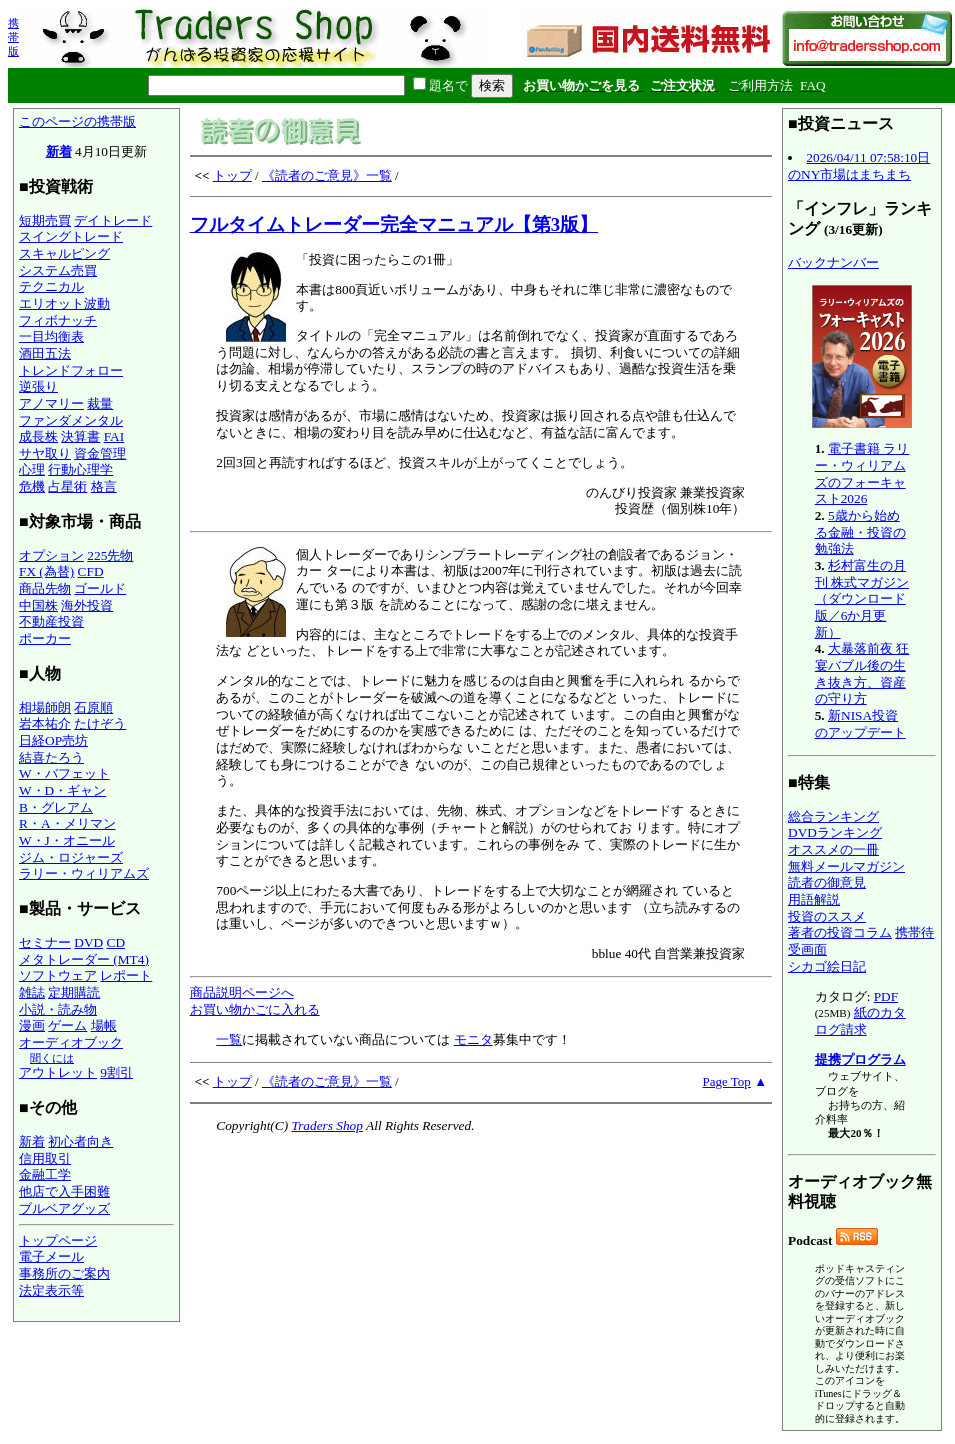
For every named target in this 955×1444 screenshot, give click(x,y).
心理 (32, 469)
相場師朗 (45, 707)
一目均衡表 (51, 336)
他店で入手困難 (64, 1191)
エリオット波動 (64, 303)
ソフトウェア (58, 975)
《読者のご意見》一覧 (327, 175)
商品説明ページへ (242, 992)
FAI (114, 436)
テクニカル (51, 286)
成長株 (38, 436)
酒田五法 (45, 353)
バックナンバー (833, 262)
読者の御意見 (827, 882)
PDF (886, 996)
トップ (232, 175)
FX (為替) (46, 571)
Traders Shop (326, 1125)
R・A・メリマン (67, 823)
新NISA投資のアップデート (860, 724)
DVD (88, 942)
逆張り (38, 386)
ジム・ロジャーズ (71, 857)
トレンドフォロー (71, 370)
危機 (32, 486)
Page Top (727, 1081)
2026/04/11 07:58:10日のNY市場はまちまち (859, 166)
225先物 (110, 555)
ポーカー (45, 638)
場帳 (104, 1025)
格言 (104, 486)
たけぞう (100, 723)
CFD (91, 571)
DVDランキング (835, 832)
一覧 (229, 1039)
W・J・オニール (67, 840)
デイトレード (113, 220)
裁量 (100, 403)
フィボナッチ (58, 320)
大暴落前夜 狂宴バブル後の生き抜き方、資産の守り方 (862, 673)
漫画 (32, 1025)
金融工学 (45, 1174)
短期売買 (45, 220)
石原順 (93, 707)
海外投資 (87, 605)
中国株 (38, 605)
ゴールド (100, 588)
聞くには (52, 1058)
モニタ (473, 1039)
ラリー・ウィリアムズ (84, 873)
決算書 (80, 436)
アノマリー (51, 403)
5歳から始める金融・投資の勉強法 (860, 532)
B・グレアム (56, 807)
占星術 (67, 486)
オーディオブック (71, 1042)
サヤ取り (45, 453)
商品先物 (45, 588)
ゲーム (67, 1025)
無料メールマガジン (846, 866)
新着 (59, 151)
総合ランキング (833, 816)
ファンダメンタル (71, 420)
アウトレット (58, 1072)
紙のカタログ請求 (860, 1021)
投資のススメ (827, 916)
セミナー (45, 942)
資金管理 (100, 453)
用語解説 (814, 899)
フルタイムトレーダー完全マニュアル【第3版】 (394, 224)
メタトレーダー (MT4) (84, 959)
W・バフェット (64, 773)
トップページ (58, 1240)
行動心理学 (80, 469)
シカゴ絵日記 (827, 966)
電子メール (51, 1256)
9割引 (116, 1072)
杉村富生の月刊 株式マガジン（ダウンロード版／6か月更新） (862, 599)
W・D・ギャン (62, 790)
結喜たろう (51, 757)
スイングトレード (71, 236)
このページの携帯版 (77, 121)
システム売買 (58, 270)
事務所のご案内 (64, 1273)
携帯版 (13, 37)
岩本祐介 (45, 723)
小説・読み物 (58, 1009)
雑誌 (32, 992)
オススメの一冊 (833, 849)
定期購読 (74, 992)
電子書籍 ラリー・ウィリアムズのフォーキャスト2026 (862, 473)
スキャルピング (64, 253)
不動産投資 (51, 621)
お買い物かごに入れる (255, 1009)
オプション (51, 555)
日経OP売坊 (53, 740)
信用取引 (45, 1158)
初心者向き (80, 1141)
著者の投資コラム (840, 932)
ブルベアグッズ (64, 1208)
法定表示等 (51, 1290)
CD (116, 942)
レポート (126, 975)
